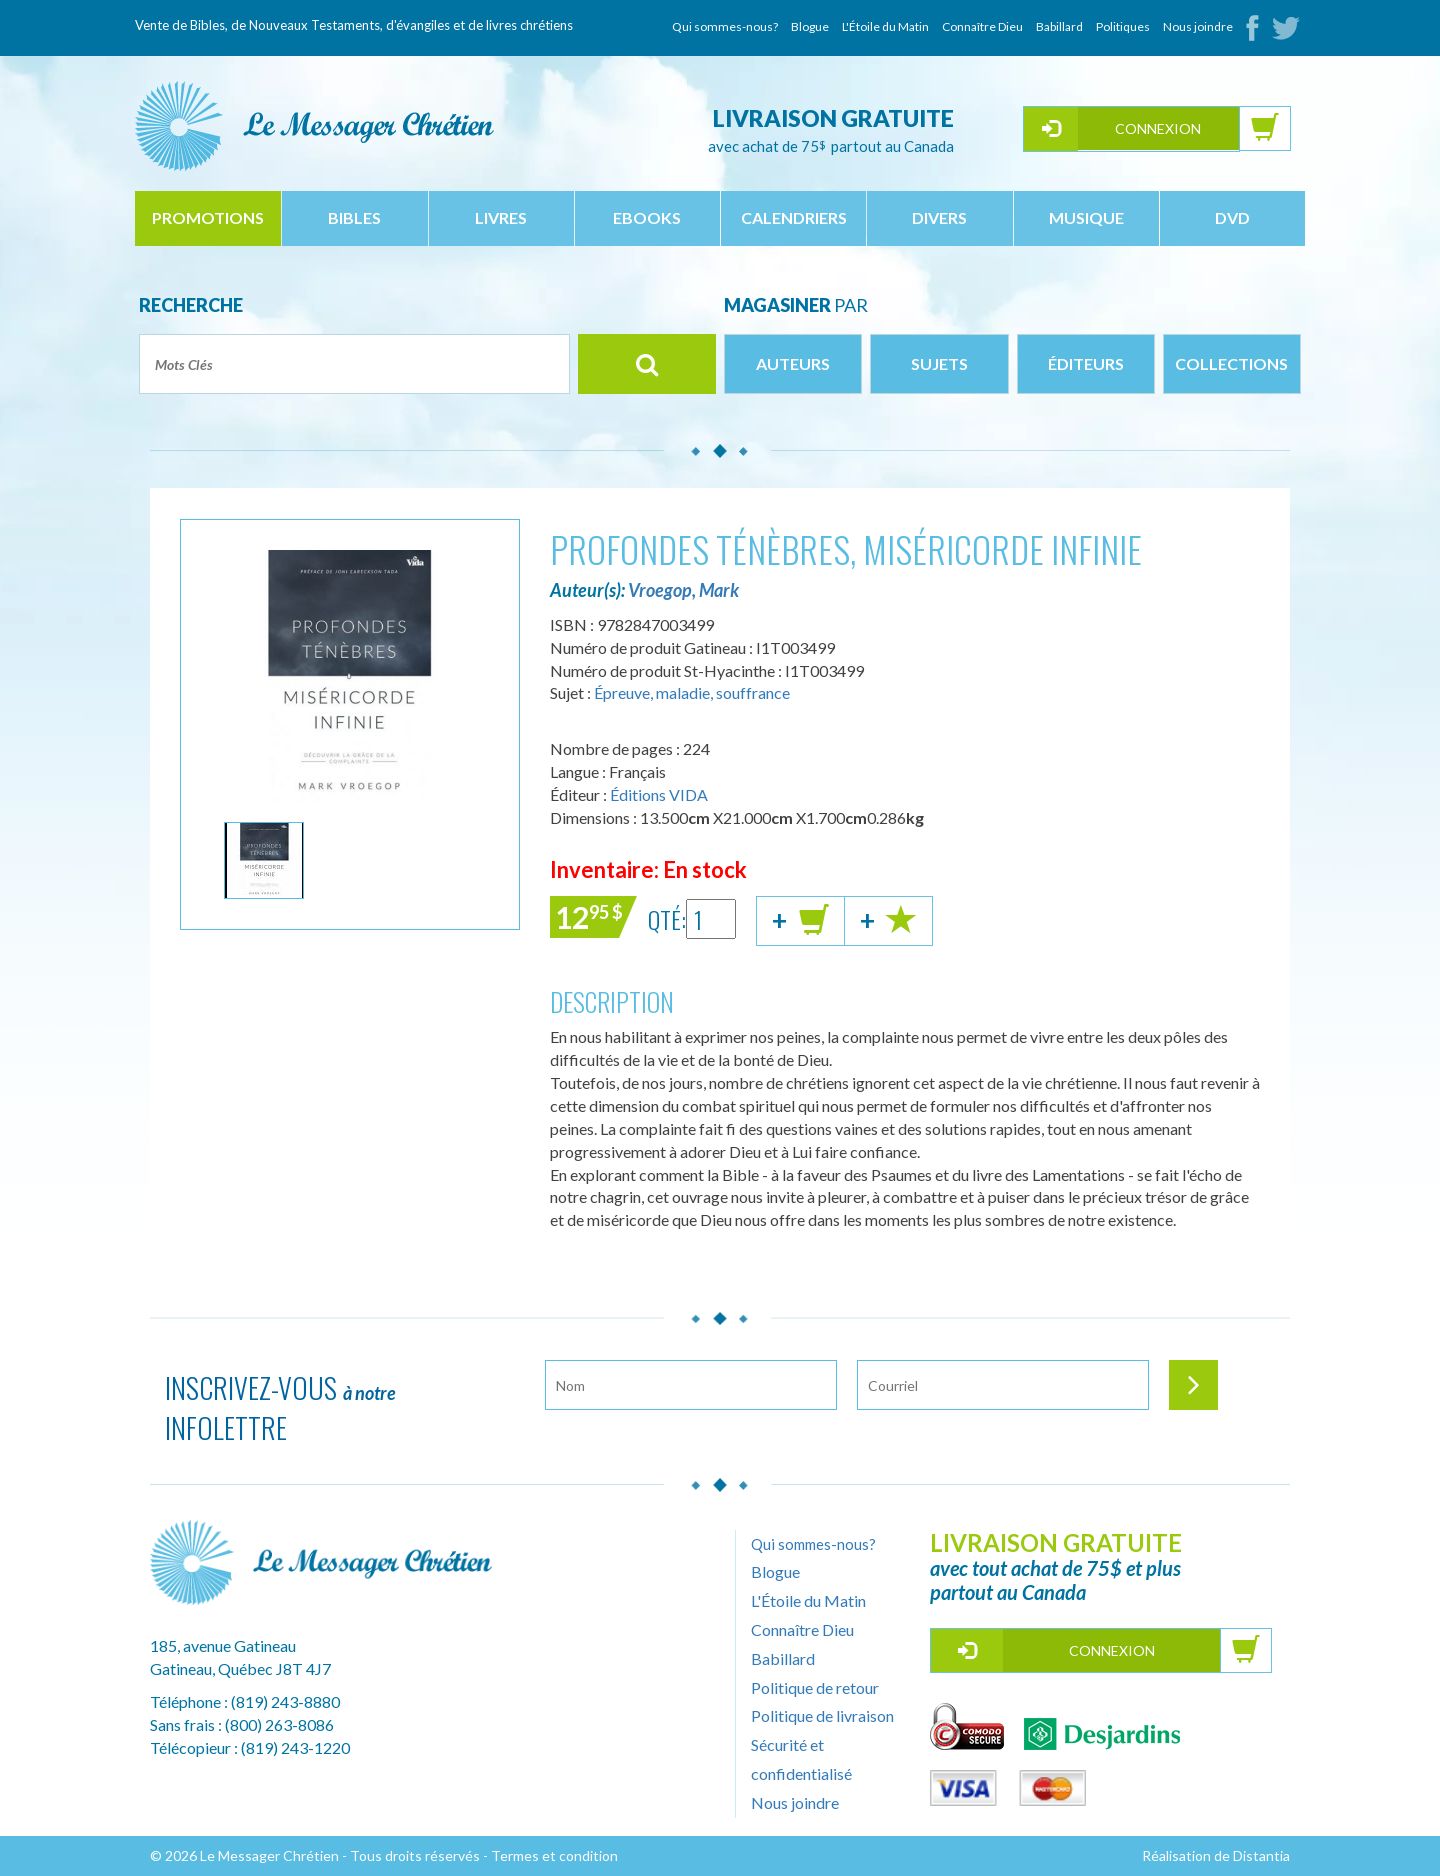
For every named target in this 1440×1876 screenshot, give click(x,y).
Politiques (1123, 26)
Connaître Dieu (982, 26)
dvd (1232, 217)
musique (1086, 217)
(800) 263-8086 (279, 1724)
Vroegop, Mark (683, 590)
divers (939, 217)
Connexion (1158, 128)
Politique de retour (815, 1687)
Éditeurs (1086, 363)
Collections (1231, 363)
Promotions (208, 217)
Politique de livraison (822, 1715)
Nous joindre (1198, 26)
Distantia (1261, 1855)
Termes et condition (554, 1855)
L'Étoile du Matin (885, 26)
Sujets (939, 363)
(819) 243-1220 (295, 1747)
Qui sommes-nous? (725, 26)
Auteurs (793, 363)
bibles (354, 217)
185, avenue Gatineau (223, 1645)
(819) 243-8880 (285, 1701)
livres (501, 217)
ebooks (647, 217)
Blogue (810, 26)
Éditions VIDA (659, 794)
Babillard (1059, 26)
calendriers (794, 217)
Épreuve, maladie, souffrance (692, 692)
